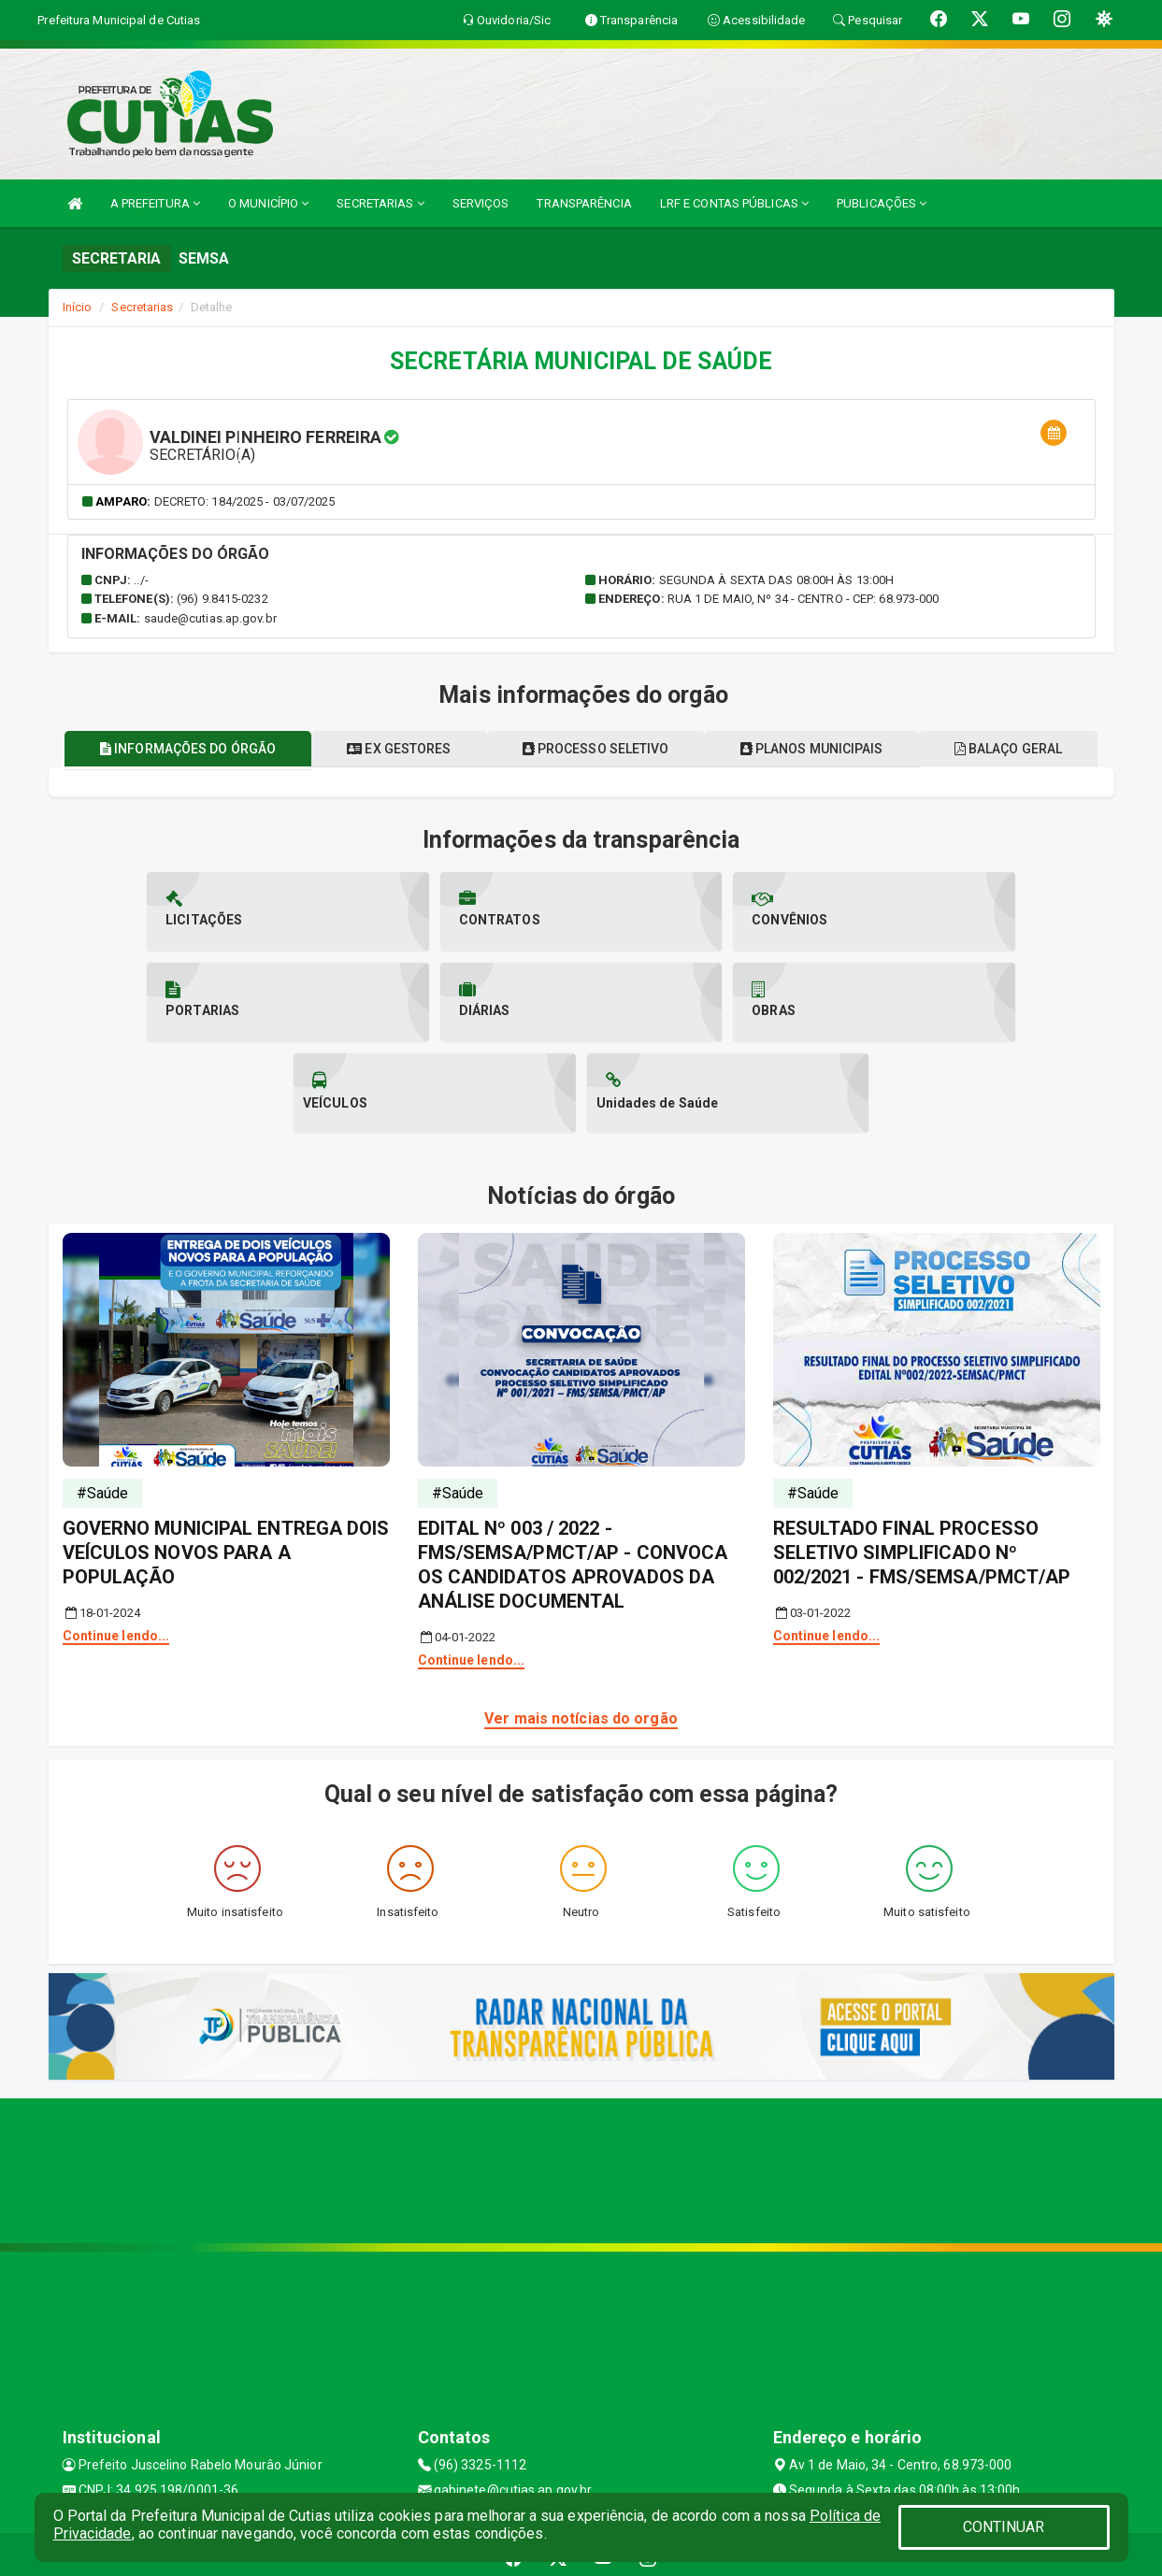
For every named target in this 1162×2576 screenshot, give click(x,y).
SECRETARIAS (380, 203)
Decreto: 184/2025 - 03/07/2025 (245, 501)
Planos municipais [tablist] (911, 784)
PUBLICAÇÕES (881, 203)
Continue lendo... (116, 1580)
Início (78, 307)
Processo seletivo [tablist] (688, 784)
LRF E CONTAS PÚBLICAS (734, 203)
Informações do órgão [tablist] (266, 784)
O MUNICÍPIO (268, 203)
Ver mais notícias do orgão (581, 1663)
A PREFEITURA (155, 203)
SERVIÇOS (480, 203)
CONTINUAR (1004, 2527)
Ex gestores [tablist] (485, 784)
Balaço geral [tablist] (581, 748)
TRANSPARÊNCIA (584, 203)
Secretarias (142, 307)
